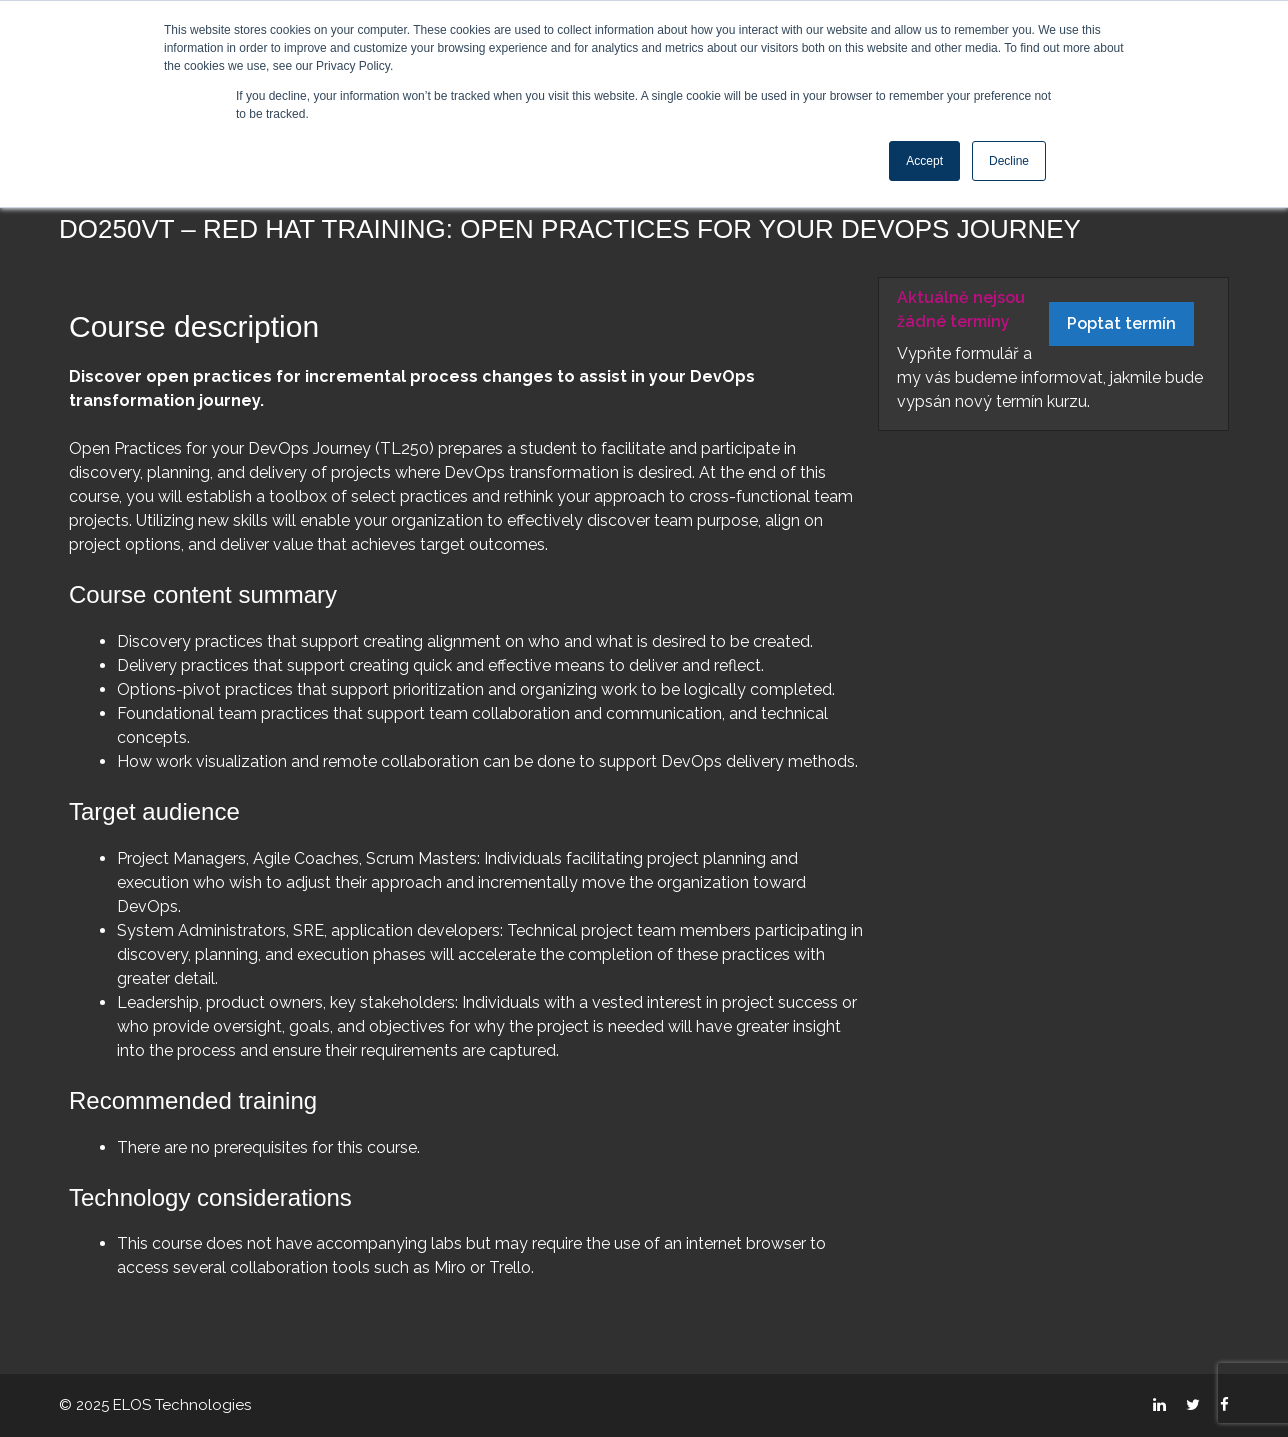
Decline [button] (1009, 161)
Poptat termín (1121, 323)
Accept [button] (924, 161)
